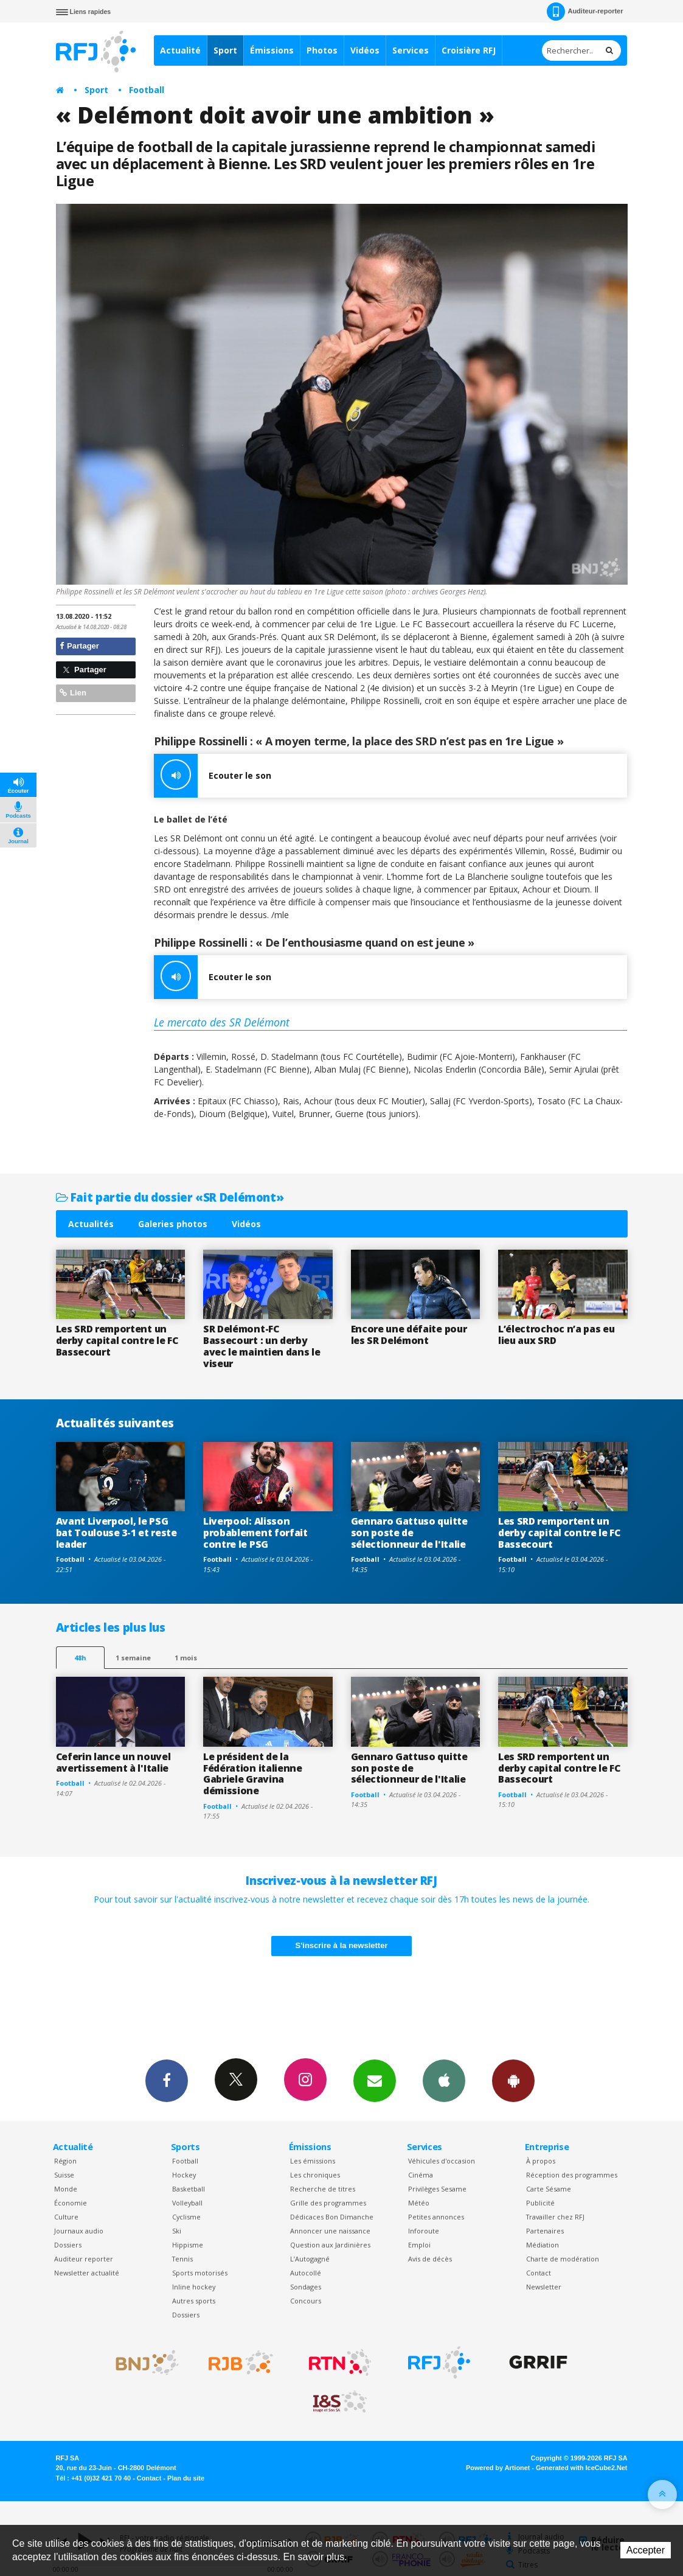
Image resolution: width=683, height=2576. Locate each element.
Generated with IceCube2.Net (581, 2467)
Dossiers (67, 2245)
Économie (70, 2203)
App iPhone (444, 2080)
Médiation (542, 2245)
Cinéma (420, 2175)
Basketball (188, 2189)
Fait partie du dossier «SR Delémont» (170, 1197)
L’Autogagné (310, 2259)
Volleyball (187, 2203)
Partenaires (545, 2231)
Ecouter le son (212, 776)
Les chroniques (315, 2175)
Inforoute (423, 2231)
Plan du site (185, 2478)
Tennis (182, 2259)
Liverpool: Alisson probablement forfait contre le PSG (255, 1532)
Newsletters (374, 2080)
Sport (225, 50)
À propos (540, 2161)
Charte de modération (562, 2259)
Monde (65, 2189)
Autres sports (193, 2301)
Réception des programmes (571, 2175)
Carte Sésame (548, 2189)
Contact (538, 2273)
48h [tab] (80, 1657)
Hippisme (187, 2245)
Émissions (272, 50)
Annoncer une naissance (330, 2231)
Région (65, 2161)
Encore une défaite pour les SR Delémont (409, 1334)
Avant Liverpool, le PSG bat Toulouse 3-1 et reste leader (116, 1532)
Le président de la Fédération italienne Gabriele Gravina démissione (252, 1774)
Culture (66, 2217)
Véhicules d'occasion (441, 2161)
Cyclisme (186, 2217)
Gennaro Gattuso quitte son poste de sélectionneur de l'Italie (409, 1532)
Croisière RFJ (469, 50)
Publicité (540, 2203)
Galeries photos (172, 1224)
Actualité (180, 50)
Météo (418, 2203)
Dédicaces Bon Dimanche (331, 2217)
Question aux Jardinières (330, 2245)
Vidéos (365, 50)
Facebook (166, 2080)
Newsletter (543, 2287)
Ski (176, 2231)
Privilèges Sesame (437, 2189)
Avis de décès (430, 2259)
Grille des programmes (328, 2203)
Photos (322, 50)
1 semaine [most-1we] (133, 1657)
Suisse (64, 2175)
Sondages (305, 2287)
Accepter (645, 2550)
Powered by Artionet (498, 2467)
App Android (513, 2080)
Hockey (184, 2175)
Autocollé (305, 2273)
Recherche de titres (322, 2189)
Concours (305, 2301)
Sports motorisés (199, 2273)
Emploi (419, 2245)
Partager (79, 645)
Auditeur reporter (83, 2259)
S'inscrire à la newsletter (342, 1945)
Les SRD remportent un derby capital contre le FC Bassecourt (117, 1340)
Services (410, 50)
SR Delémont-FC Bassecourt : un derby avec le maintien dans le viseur (261, 1346)
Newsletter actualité (86, 2273)
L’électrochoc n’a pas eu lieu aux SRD (556, 1334)
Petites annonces (436, 2217)
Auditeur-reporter (585, 11)
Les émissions (312, 2161)
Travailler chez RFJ (555, 2217)
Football (146, 90)
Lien (73, 692)
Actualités (91, 1224)
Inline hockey (193, 2287)
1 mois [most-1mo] (186, 1657)
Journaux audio (78, 2231)
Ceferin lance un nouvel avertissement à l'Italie (113, 1762)
